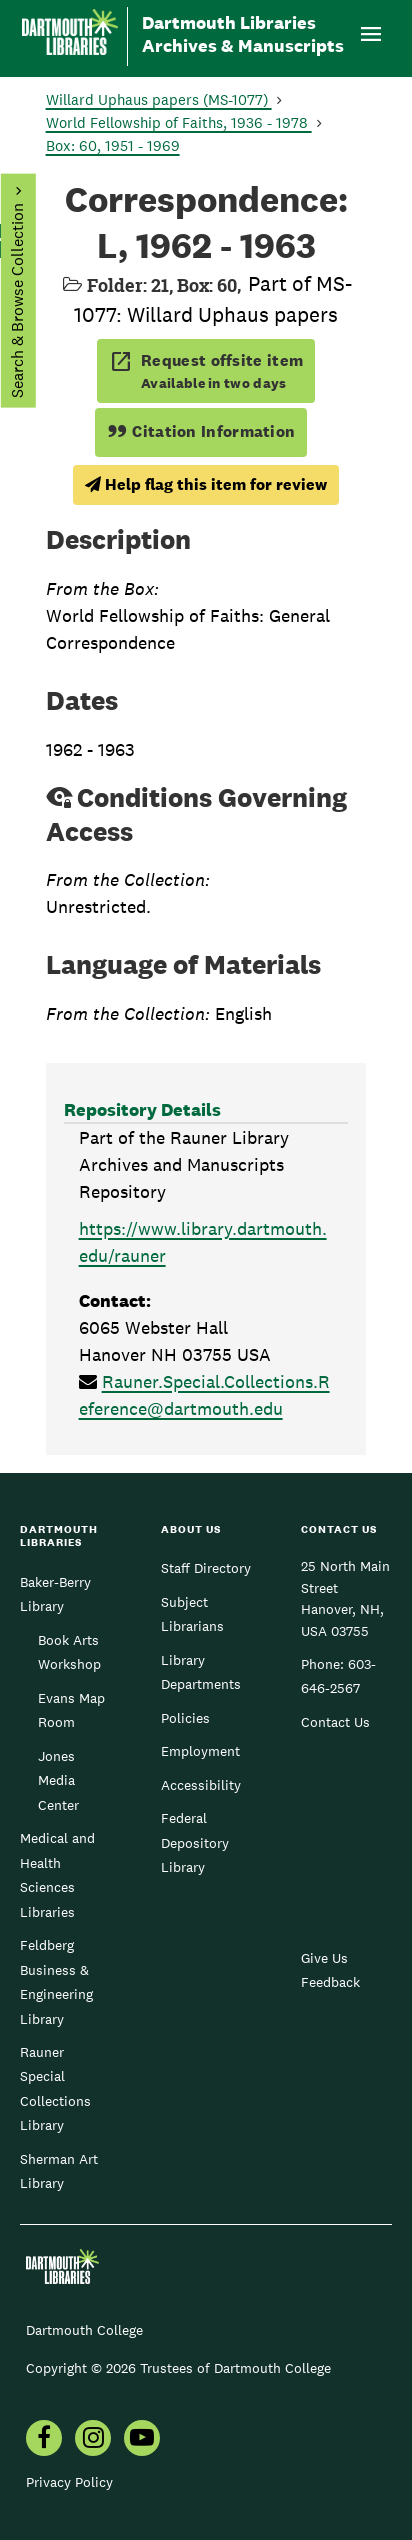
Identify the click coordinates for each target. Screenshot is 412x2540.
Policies (185, 1718)
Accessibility (201, 1785)
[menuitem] (44, 2440)
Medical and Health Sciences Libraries (57, 1874)
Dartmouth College (84, 2330)
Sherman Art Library (59, 2171)
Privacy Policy (69, 2482)
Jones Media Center (58, 1780)
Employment (200, 1751)
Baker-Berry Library (55, 1594)
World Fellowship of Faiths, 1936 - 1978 (179, 122)
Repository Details (142, 1109)
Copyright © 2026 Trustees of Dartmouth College (178, 2368)
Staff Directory (206, 1568)
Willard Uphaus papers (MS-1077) (159, 99)
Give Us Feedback (330, 1970)
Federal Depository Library (195, 1842)
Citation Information (201, 431)
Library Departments (201, 1672)
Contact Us (335, 1722)
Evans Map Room (71, 1710)
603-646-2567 (338, 1676)
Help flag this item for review (206, 484)
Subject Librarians (192, 1614)
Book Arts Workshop (69, 1652)
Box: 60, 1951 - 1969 (113, 145)
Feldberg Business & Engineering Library (56, 1981)
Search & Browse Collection (16, 300)
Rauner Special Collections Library (55, 2088)
